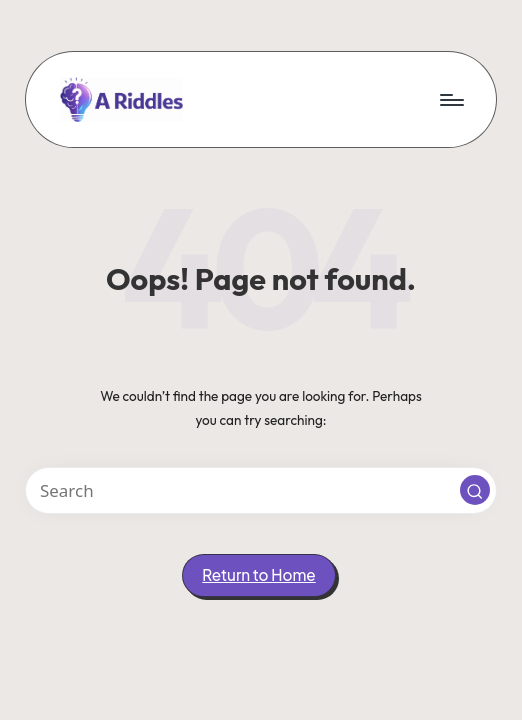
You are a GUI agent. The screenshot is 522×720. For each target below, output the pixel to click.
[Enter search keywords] (260, 490)
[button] (475, 490)
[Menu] (450, 99)
